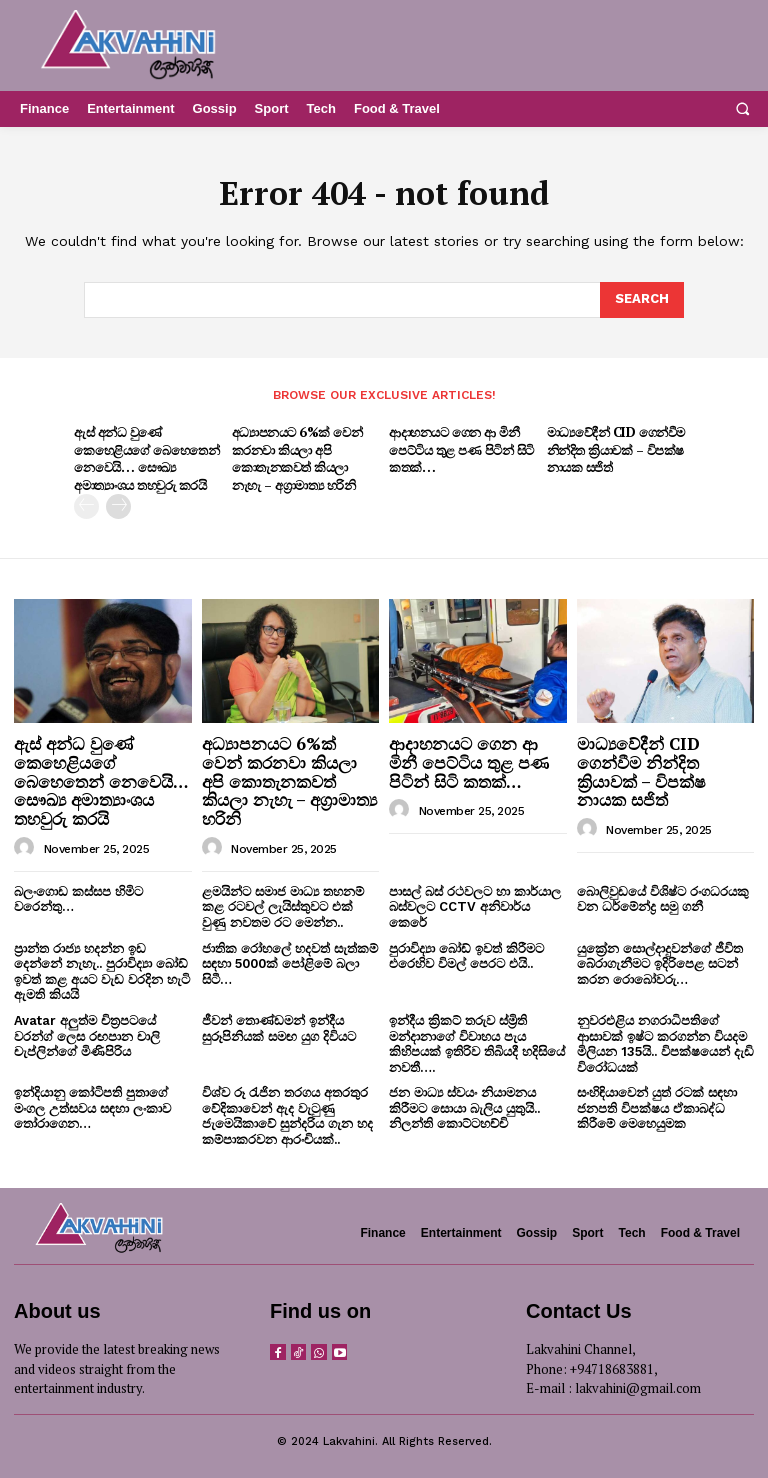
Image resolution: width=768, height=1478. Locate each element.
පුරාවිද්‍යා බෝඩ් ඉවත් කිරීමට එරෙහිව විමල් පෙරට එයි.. (466, 953)
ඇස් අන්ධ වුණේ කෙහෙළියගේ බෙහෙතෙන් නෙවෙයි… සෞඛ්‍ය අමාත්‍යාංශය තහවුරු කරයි (146, 457)
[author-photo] (27, 846)
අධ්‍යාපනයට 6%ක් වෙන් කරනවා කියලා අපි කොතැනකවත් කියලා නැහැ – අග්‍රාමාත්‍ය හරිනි (297, 457)
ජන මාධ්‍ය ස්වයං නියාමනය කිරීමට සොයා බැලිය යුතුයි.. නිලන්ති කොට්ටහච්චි (464, 1106)
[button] (742, 109)
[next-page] (118, 504)
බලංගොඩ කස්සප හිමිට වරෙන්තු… (78, 897)
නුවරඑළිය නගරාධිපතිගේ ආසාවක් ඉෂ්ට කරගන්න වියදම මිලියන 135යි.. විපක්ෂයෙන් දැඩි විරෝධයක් (665, 1042)
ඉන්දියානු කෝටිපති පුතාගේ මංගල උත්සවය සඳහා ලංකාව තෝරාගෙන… (92, 1106)
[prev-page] (86, 504)
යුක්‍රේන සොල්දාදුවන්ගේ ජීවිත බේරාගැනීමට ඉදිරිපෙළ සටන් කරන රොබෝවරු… (660, 961)
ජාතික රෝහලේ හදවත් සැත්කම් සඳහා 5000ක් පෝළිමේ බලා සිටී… (290, 961)
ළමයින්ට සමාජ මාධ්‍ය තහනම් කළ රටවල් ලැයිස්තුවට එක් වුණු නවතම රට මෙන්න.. (283, 905)
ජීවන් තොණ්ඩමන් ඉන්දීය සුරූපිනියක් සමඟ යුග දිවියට (279, 1026)
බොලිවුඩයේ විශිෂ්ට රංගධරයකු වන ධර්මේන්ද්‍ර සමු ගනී (663, 897)
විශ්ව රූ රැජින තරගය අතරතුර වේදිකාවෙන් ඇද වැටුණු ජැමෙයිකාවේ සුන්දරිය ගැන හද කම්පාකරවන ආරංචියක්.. (287, 1114)
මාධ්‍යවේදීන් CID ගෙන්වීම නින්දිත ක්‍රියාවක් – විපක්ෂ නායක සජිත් (615, 449)
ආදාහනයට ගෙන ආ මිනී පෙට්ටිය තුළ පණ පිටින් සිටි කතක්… (461, 449)
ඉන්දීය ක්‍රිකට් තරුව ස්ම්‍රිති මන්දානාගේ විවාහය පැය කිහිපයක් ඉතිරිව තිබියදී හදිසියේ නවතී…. (477, 1042)
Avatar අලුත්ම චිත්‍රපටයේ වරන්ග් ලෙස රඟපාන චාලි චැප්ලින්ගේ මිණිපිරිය (87, 1034)
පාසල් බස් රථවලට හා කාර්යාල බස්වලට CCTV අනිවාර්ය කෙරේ (475, 905)
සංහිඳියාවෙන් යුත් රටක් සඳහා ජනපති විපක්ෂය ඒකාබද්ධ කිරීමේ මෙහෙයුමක (657, 1106)
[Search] (642, 300)
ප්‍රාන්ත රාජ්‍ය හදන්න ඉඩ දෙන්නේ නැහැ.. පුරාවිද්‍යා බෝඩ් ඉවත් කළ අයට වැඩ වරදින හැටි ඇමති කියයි (102, 969)
